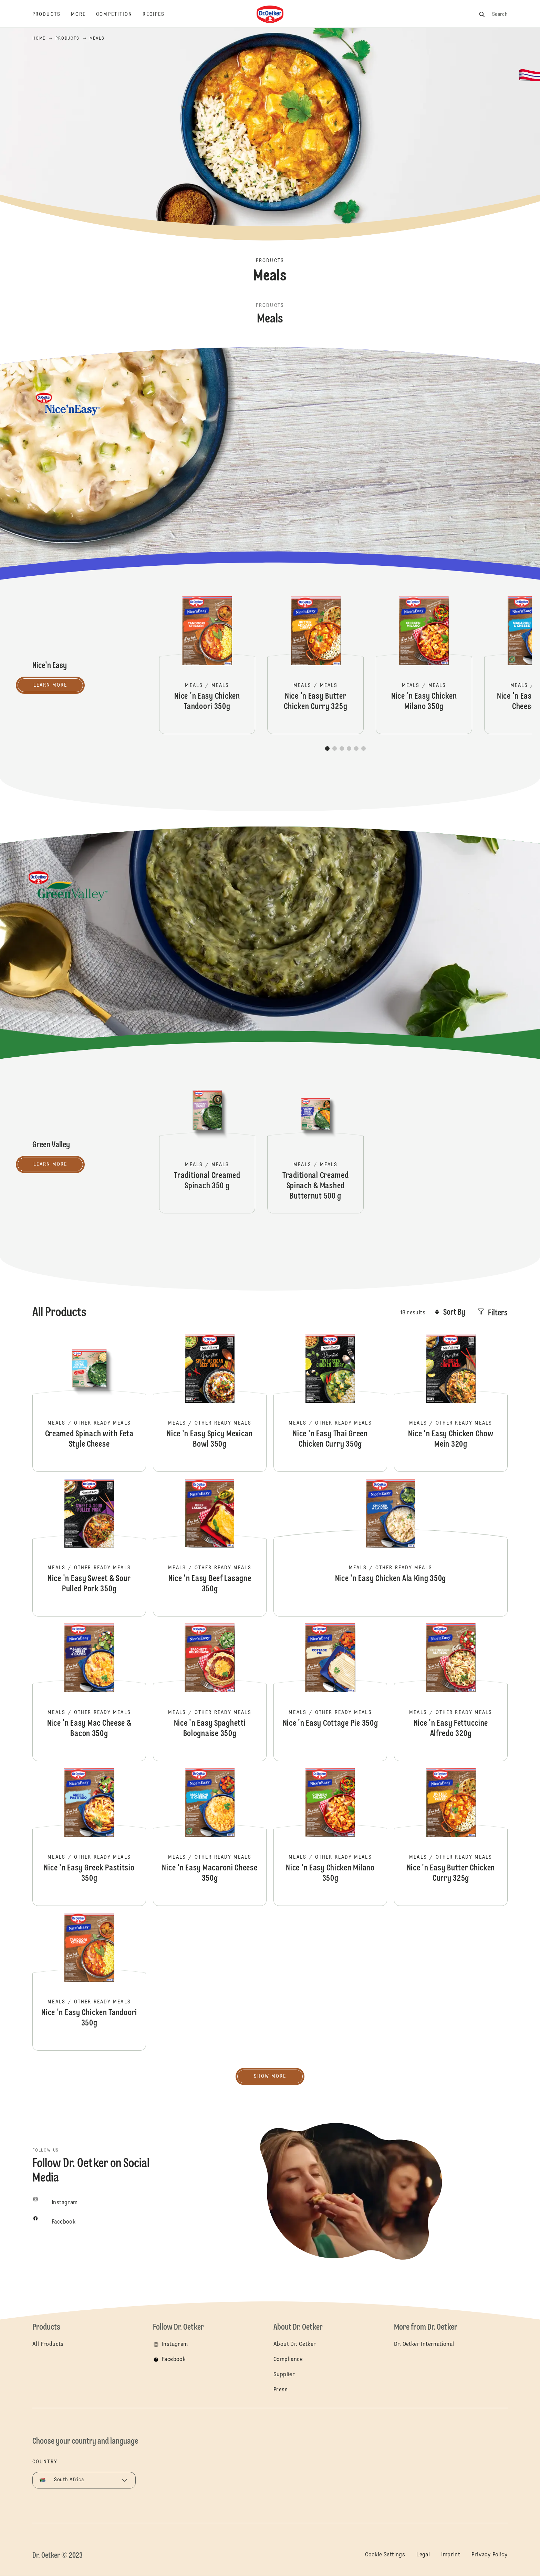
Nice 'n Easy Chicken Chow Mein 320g (451, 1403)
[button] (327, 748)
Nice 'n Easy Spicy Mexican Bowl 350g (210, 1403)
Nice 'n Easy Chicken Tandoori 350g (207, 665)
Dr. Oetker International (424, 2344)
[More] (83, 14)
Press (280, 2390)
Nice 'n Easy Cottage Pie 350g (330, 1692)
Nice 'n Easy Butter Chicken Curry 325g (315, 665)
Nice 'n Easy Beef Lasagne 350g (210, 1548)
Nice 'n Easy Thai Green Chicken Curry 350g (330, 1403)
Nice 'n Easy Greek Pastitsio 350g (89, 1837)
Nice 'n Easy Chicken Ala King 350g (390, 1548)
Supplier (284, 2375)
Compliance (288, 2359)
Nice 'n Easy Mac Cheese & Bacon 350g (89, 1692)
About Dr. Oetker (294, 2344)
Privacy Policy (489, 2555)
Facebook (174, 2359)
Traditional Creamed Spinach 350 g (207, 1144)
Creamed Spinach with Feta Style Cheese (89, 1403)
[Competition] (119, 14)
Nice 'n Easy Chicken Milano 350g (424, 665)
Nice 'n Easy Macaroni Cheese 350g (210, 1837)
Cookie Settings (385, 2555)
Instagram (175, 2344)
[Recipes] (159, 14)
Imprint (450, 2555)
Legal (423, 2555)
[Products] (51, 14)
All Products (48, 2344)
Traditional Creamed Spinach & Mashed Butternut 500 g (315, 1144)
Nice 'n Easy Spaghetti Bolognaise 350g (210, 1692)
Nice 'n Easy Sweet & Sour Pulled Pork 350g (89, 1548)
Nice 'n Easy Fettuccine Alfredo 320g (451, 1692)
